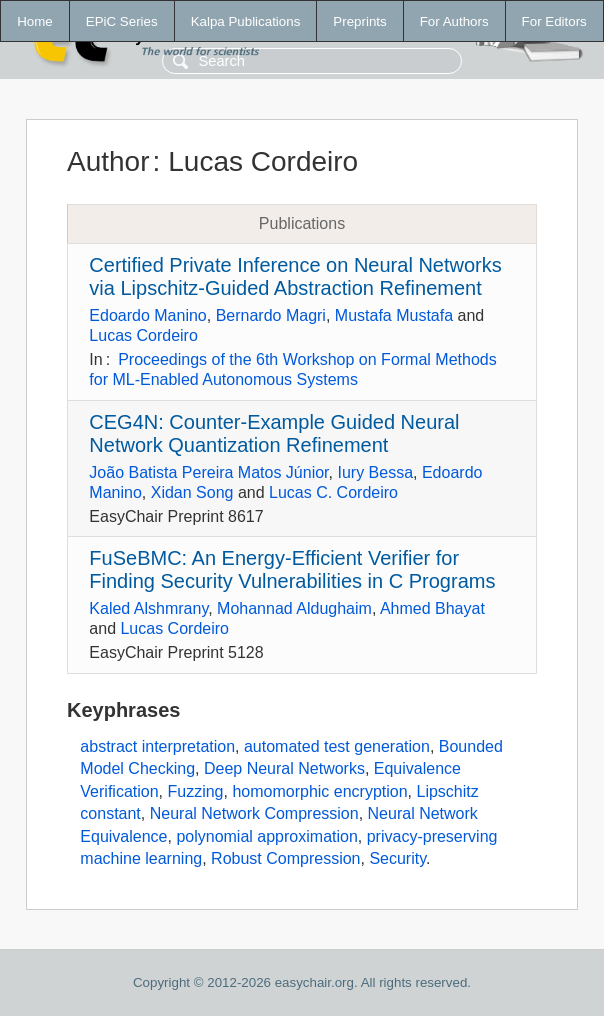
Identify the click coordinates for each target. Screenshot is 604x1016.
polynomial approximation (266, 836)
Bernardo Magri (271, 315)
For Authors (454, 21)
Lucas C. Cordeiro (333, 492)
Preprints (359, 21)
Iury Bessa (375, 472)
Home (35, 21)
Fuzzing (195, 791)
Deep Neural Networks (284, 768)
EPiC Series (122, 21)
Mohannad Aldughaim (294, 608)
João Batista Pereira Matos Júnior (208, 472)
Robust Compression (285, 858)
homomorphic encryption (319, 791)
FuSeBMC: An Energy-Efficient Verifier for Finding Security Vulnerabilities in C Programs (292, 569)
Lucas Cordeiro (143, 335)
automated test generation (337, 746)
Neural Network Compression (254, 813)
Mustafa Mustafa (394, 315)
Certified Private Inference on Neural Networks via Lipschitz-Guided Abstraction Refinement (295, 276)
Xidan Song (192, 492)
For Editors (554, 21)
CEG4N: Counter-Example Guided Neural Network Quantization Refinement (274, 433)
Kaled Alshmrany (148, 608)
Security (397, 858)
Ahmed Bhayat (432, 608)
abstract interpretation (157, 746)
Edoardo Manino (147, 315)
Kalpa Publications (246, 21)
